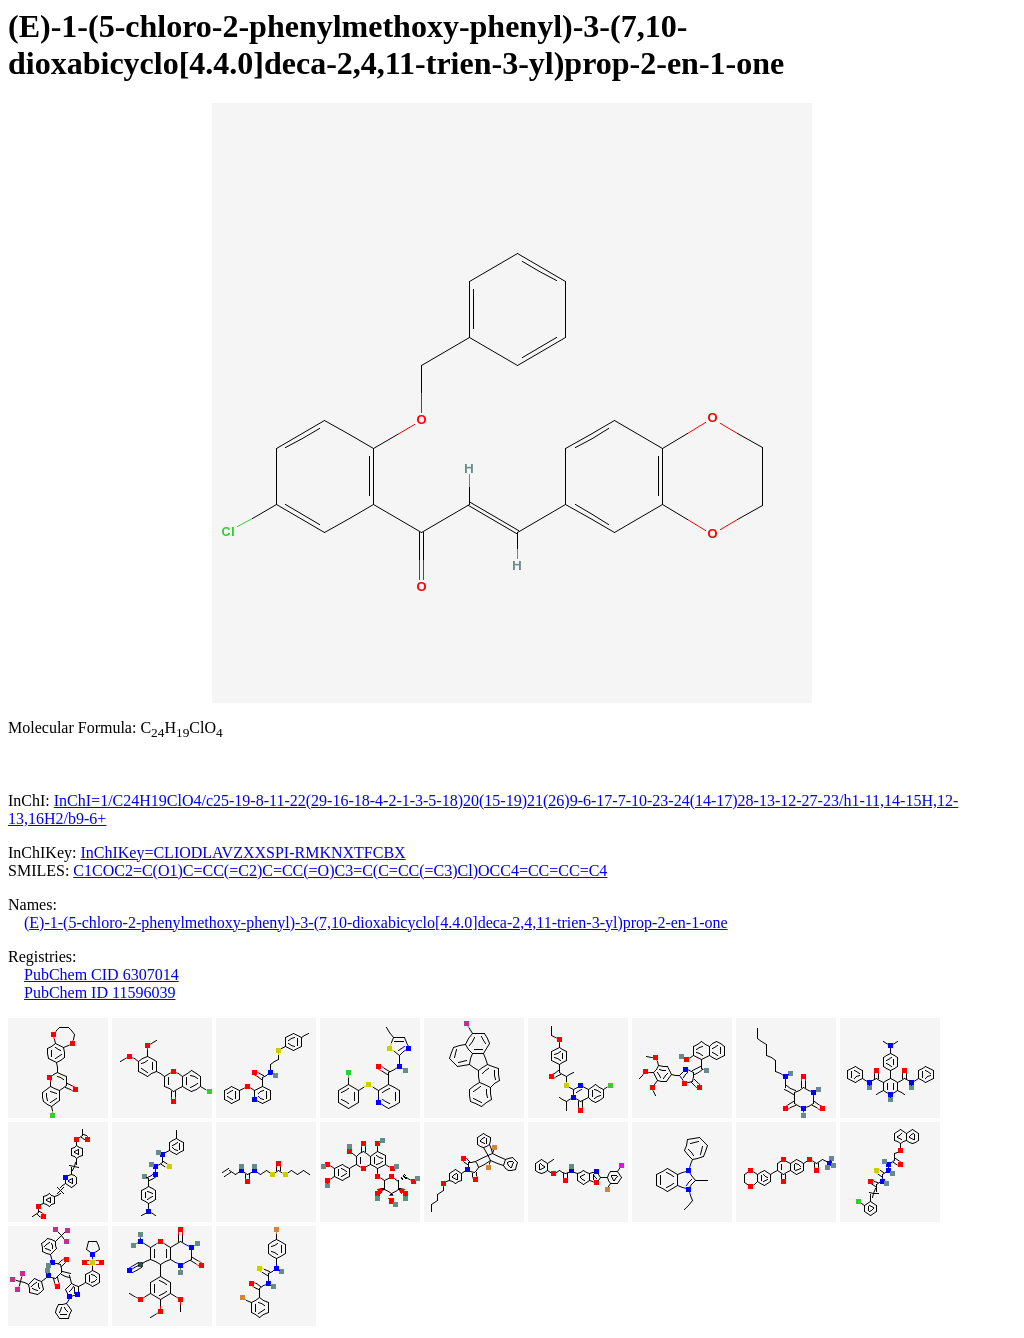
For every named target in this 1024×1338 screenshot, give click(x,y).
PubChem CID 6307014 (101, 974)
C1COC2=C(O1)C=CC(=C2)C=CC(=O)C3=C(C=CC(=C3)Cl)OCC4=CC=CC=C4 (340, 870)
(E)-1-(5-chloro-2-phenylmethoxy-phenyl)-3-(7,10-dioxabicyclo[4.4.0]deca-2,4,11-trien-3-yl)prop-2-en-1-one (376, 922)
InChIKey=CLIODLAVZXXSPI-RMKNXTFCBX (242, 852)
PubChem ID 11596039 (99, 992)
